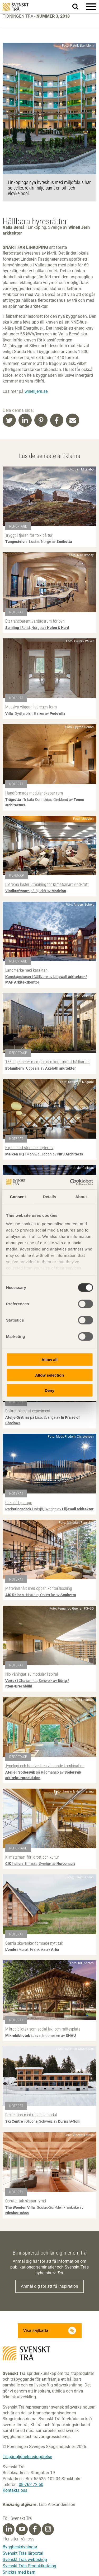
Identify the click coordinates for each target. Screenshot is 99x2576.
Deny (49, 1390)
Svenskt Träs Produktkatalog (29, 2565)
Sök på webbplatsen (78, 7)
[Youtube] (22, 2529)
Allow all (49, 1359)
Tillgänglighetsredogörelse (27, 2456)
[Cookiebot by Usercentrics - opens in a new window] (70, 1182)
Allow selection (49, 1375)
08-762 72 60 (31, 2484)
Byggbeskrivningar (20, 2546)
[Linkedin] (9, 2529)
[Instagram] (48, 2529)
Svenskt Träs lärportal (23, 2553)
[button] (91, 6)
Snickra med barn (19, 2572)
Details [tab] (49, 1196)
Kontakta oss (15, 2490)
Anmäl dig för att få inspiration (49, 2286)
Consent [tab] (18, 1196)
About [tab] (81, 1196)
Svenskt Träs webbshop (25, 2559)
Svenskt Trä (16, 7)
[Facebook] (35, 2529)
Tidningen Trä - (36, 16)
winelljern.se (36, 391)
